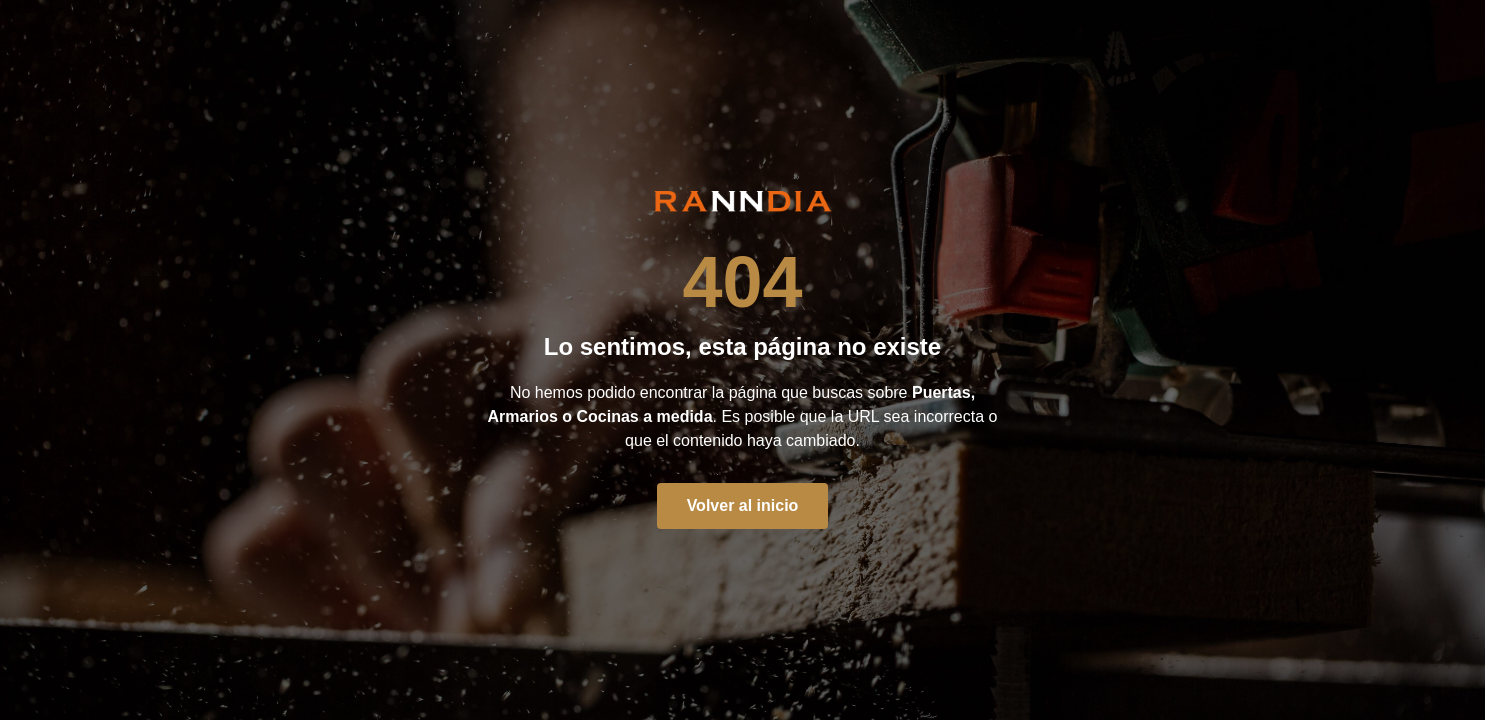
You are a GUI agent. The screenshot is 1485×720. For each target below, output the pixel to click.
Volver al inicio (743, 505)
